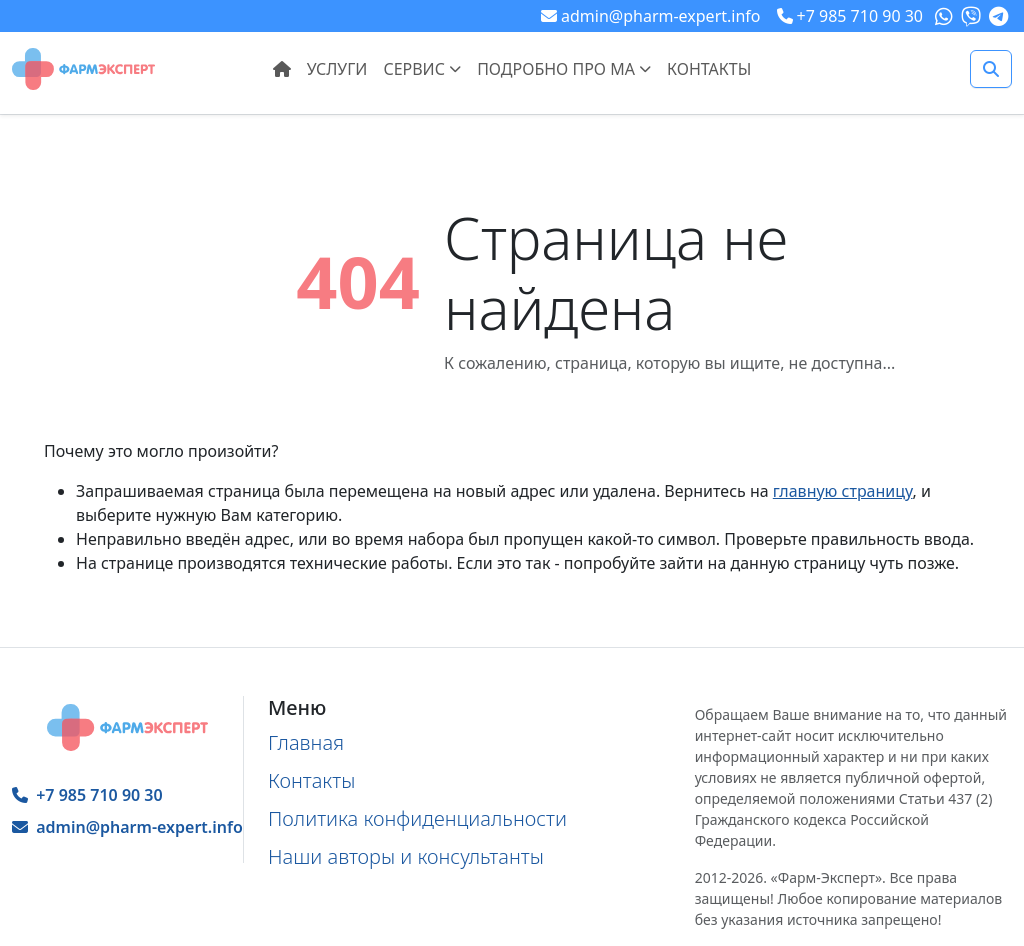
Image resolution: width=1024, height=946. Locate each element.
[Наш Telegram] (1000, 16)
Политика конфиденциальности (417, 818)
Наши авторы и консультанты (406, 856)
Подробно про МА (564, 69)
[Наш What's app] (946, 16)
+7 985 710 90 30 (87, 795)
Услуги (337, 69)
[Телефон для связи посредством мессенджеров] (850, 16)
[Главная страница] (83, 67)
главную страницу (843, 491)
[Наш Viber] (973, 16)
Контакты (709, 69)
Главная (306, 742)
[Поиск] (991, 69)
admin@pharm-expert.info (127, 827)
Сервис (422, 69)
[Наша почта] (651, 16)
